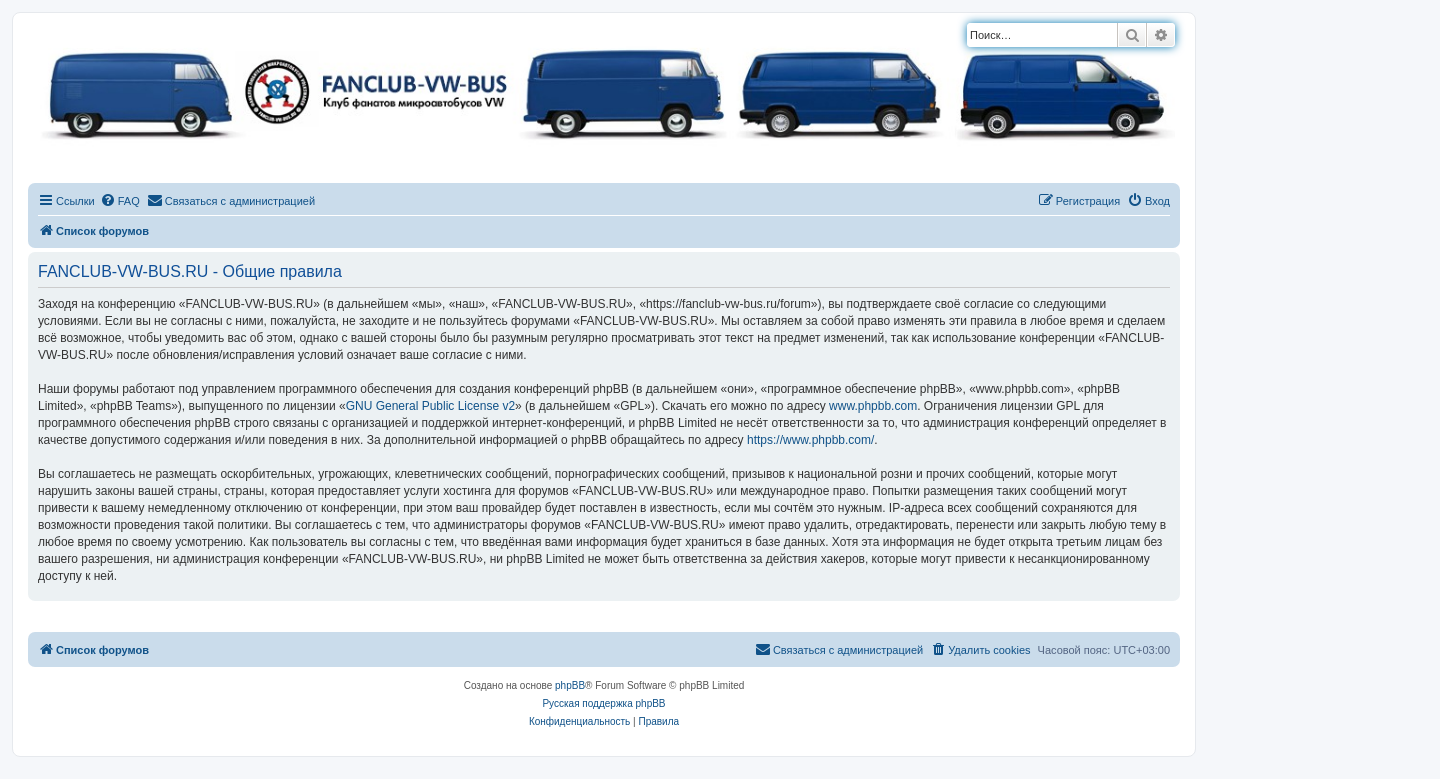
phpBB (570, 685)
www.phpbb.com (873, 406)
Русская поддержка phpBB (603, 703)
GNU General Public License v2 (430, 406)
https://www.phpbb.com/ (810, 440)
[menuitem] (120, 201)
